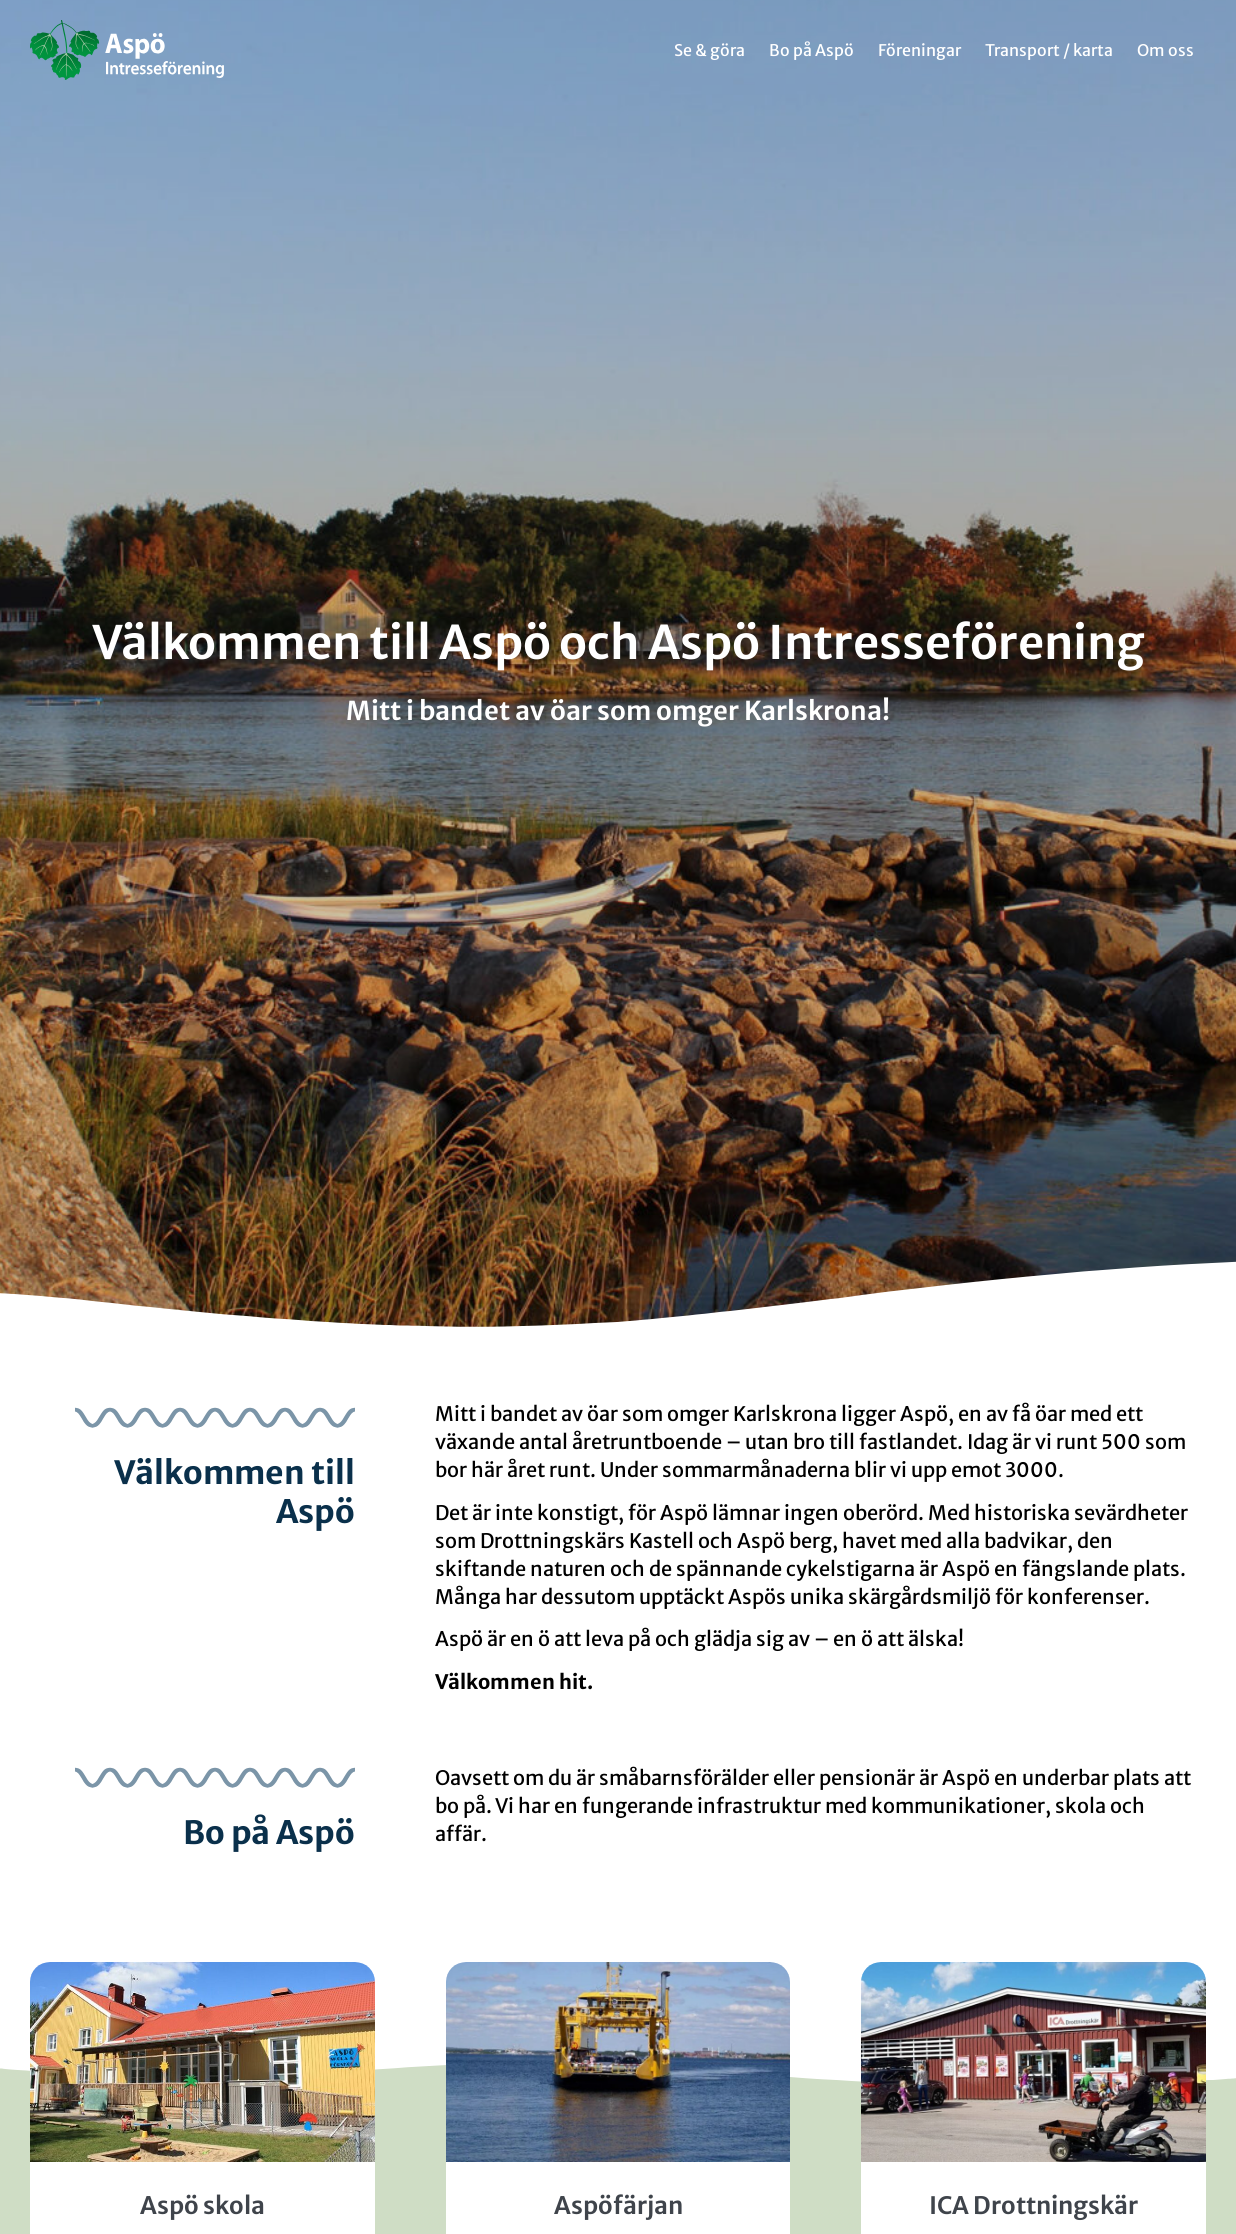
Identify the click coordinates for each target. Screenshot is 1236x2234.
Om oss (1165, 50)
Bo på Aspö (811, 50)
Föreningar (919, 50)
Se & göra (709, 50)
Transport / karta (1049, 50)
